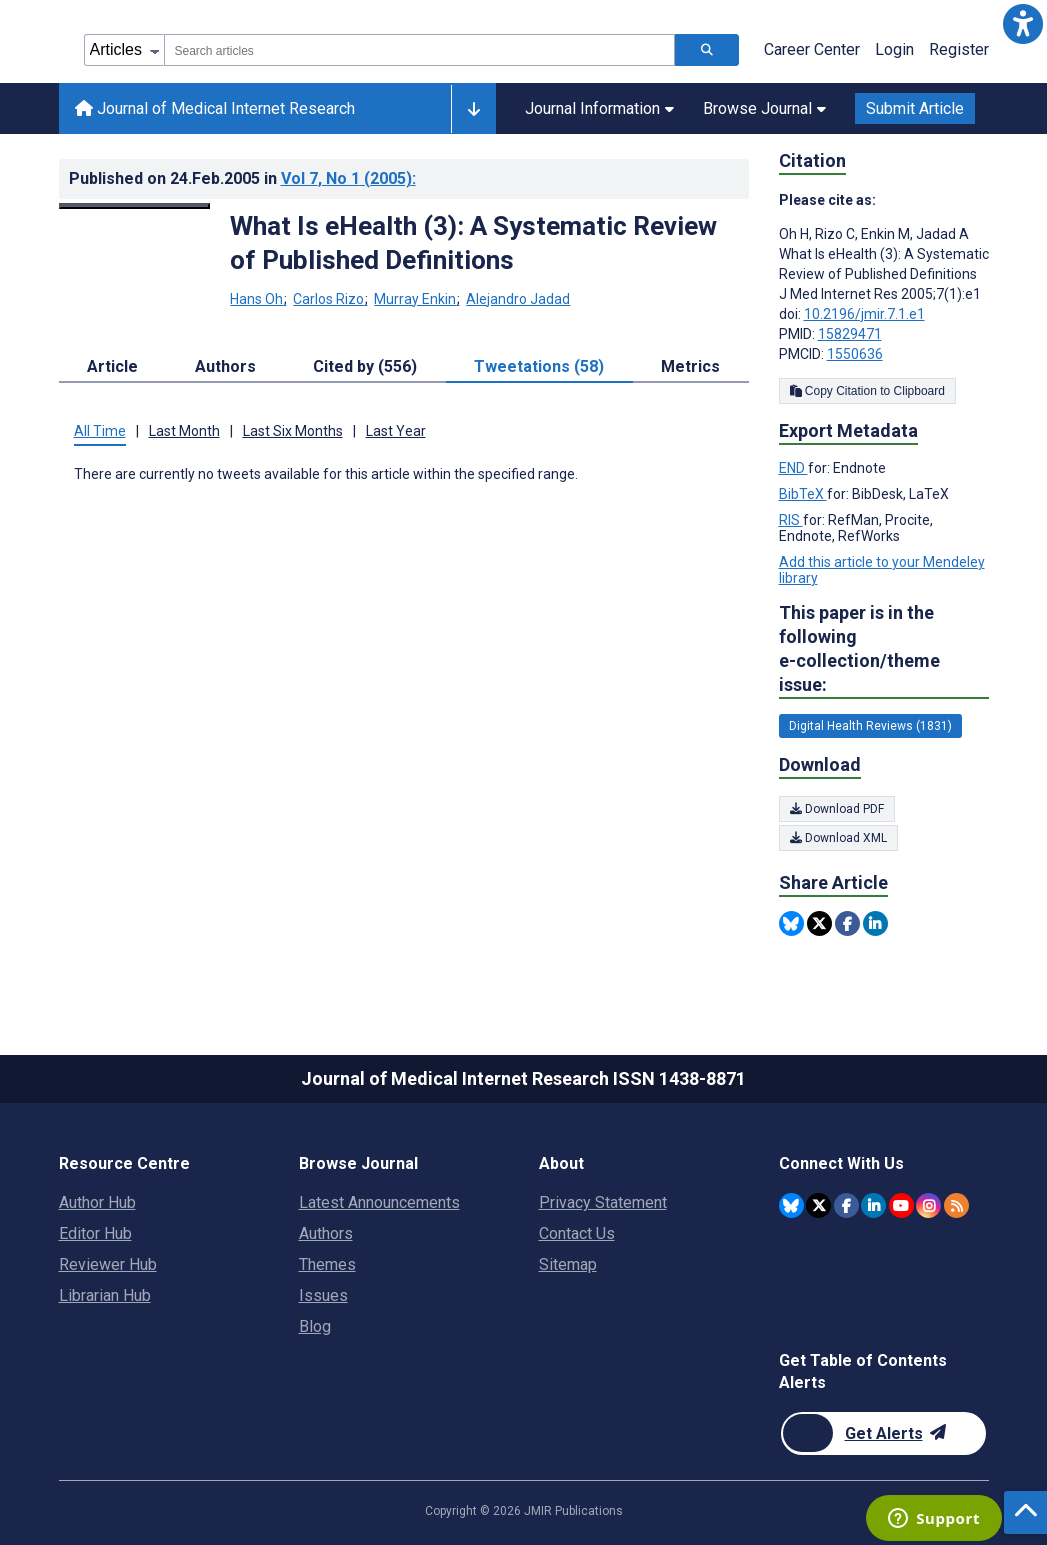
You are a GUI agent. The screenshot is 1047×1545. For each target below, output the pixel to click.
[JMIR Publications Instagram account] (928, 1205)
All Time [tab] (100, 431)
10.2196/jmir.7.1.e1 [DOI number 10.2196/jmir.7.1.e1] (864, 314)
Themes (327, 1264)
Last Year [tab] (396, 431)
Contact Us (577, 1233)
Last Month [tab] (184, 431)
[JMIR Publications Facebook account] (846, 1205)
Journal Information (599, 108)
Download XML (838, 838)
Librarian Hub (105, 1295)
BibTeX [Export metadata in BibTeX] (803, 494)
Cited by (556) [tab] (365, 366)
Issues (323, 1295)
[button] (1023, 24)
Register (959, 49)
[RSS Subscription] (956, 1205)
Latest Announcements (379, 1202)
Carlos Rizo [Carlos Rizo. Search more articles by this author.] (330, 299)
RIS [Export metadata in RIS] (791, 520)
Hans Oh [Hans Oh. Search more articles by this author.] (258, 299)
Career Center (812, 49)
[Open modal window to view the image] (135, 206)
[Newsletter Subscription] (883, 1433)
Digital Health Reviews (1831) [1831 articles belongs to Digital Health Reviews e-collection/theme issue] (870, 726)
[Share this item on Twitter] (819, 923)
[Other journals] (473, 109)
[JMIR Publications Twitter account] (818, 1205)
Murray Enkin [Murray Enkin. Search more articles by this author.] (416, 299)
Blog (315, 1326)
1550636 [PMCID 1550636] (855, 354)
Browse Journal (764, 108)
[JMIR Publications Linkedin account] (873, 1205)
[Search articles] (707, 50)
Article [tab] (112, 366)
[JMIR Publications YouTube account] (901, 1205)
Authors (326, 1233)
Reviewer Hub (108, 1264)
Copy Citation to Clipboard (867, 391)
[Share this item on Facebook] (847, 923)
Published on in (242, 178)
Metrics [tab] (690, 366)
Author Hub (97, 1202)
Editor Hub (95, 1233)
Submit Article (915, 108)
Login (894, 49)
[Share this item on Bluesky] (791, 923)
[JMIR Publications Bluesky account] (791, 1205)
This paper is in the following (884, 649)
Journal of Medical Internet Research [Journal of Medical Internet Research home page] (215, 108)
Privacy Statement (603, 1202)
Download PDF (837, 809)
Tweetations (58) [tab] (539, 366)
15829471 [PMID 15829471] (850, 334)
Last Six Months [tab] (293, 431)
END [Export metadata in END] (793, 468)
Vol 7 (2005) (348, 178)
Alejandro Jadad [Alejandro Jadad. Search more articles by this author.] (518, 299)
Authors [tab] (225, 366)
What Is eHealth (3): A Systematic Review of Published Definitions (473, 243)
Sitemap (568, 1264)
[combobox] (419, 50)
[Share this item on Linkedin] (875, 923)
